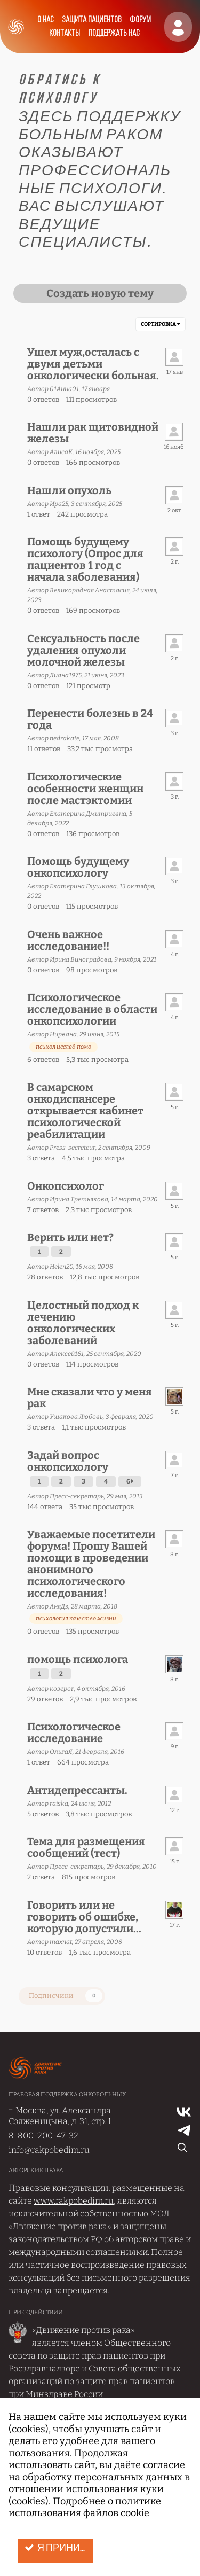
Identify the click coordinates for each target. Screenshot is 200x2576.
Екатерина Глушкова (83, 886)
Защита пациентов (91, 20)
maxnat (61, 1942)
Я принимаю (59, 2548)
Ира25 (59, 504)
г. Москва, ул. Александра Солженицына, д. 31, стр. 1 (60, 2115)
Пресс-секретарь (77, 1496)
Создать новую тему (100, 293)
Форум (140, 20)
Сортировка (160, 324)
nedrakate (64, 738)
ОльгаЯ (61, 1751)
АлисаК (61, 452)
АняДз (59, 1606)
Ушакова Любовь (76, 1416)
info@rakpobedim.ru (49, 2150)
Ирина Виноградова (80, 959)
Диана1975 (66, 675)
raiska (59, 1803)
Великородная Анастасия (90, 590)
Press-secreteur (72, 1147)
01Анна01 (64, 389)
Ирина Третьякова (79, 1199)
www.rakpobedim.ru (74, 2201)
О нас (45, 20)
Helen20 (61, 1266)
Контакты (64, 33)
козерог (62, 1688)
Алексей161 (67, 1353)
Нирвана (63, 1034)
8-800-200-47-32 (43, 2135)
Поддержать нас (114, 33)
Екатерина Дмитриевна (88, 813)
